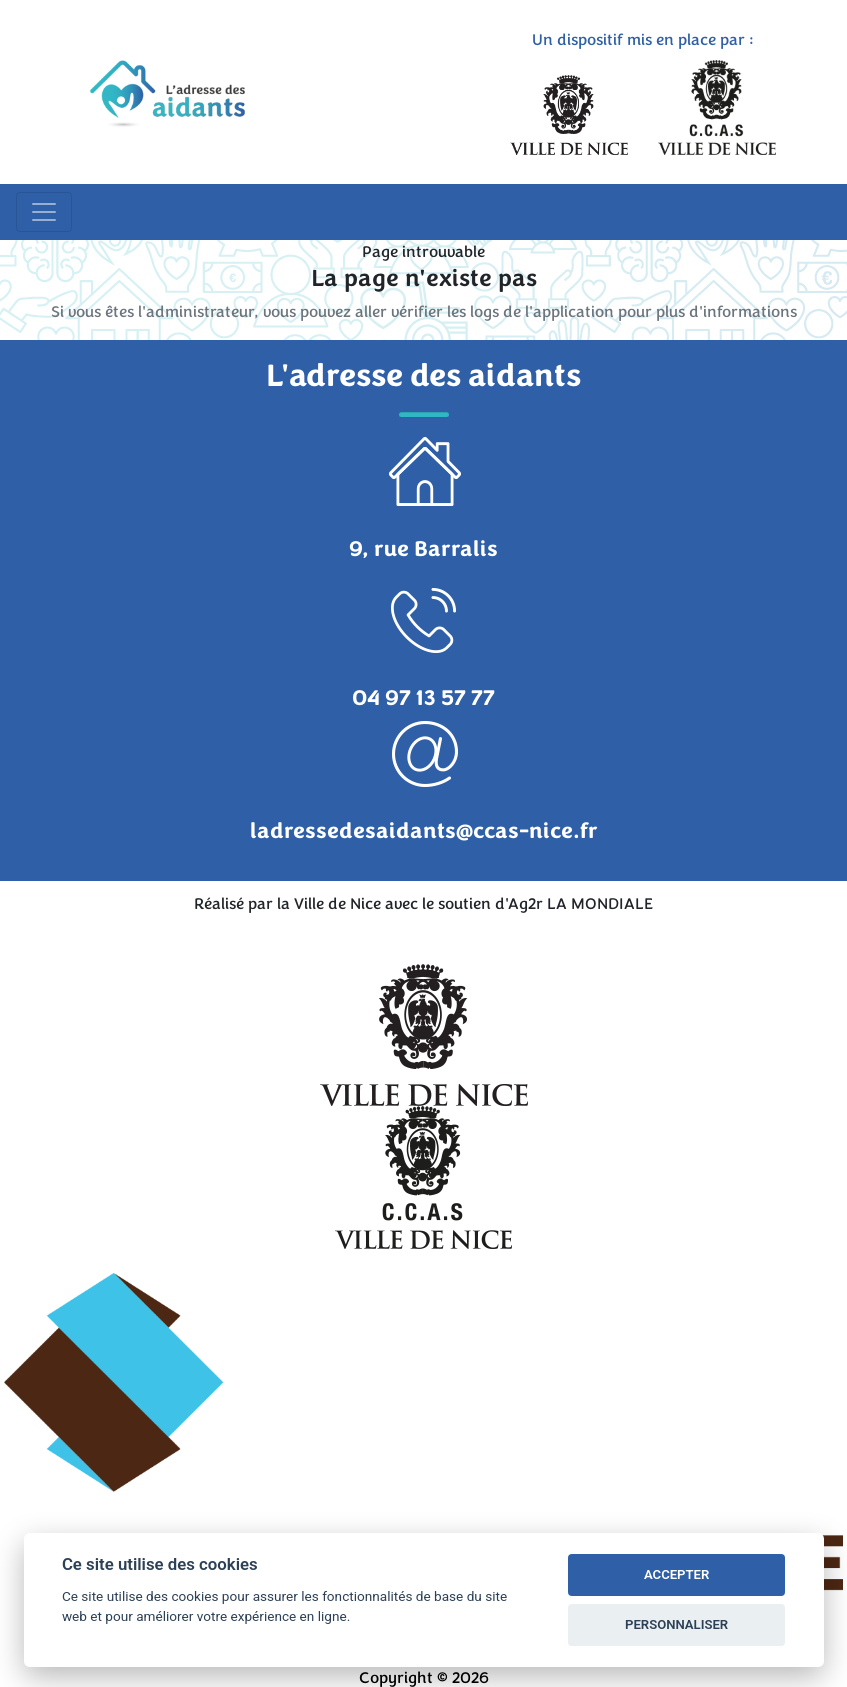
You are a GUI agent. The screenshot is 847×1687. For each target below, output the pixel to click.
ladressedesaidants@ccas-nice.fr (424, 831)
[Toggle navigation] (44, 212)
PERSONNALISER (676, 1624)
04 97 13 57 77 (423, 698)
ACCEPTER (676, 1574)
